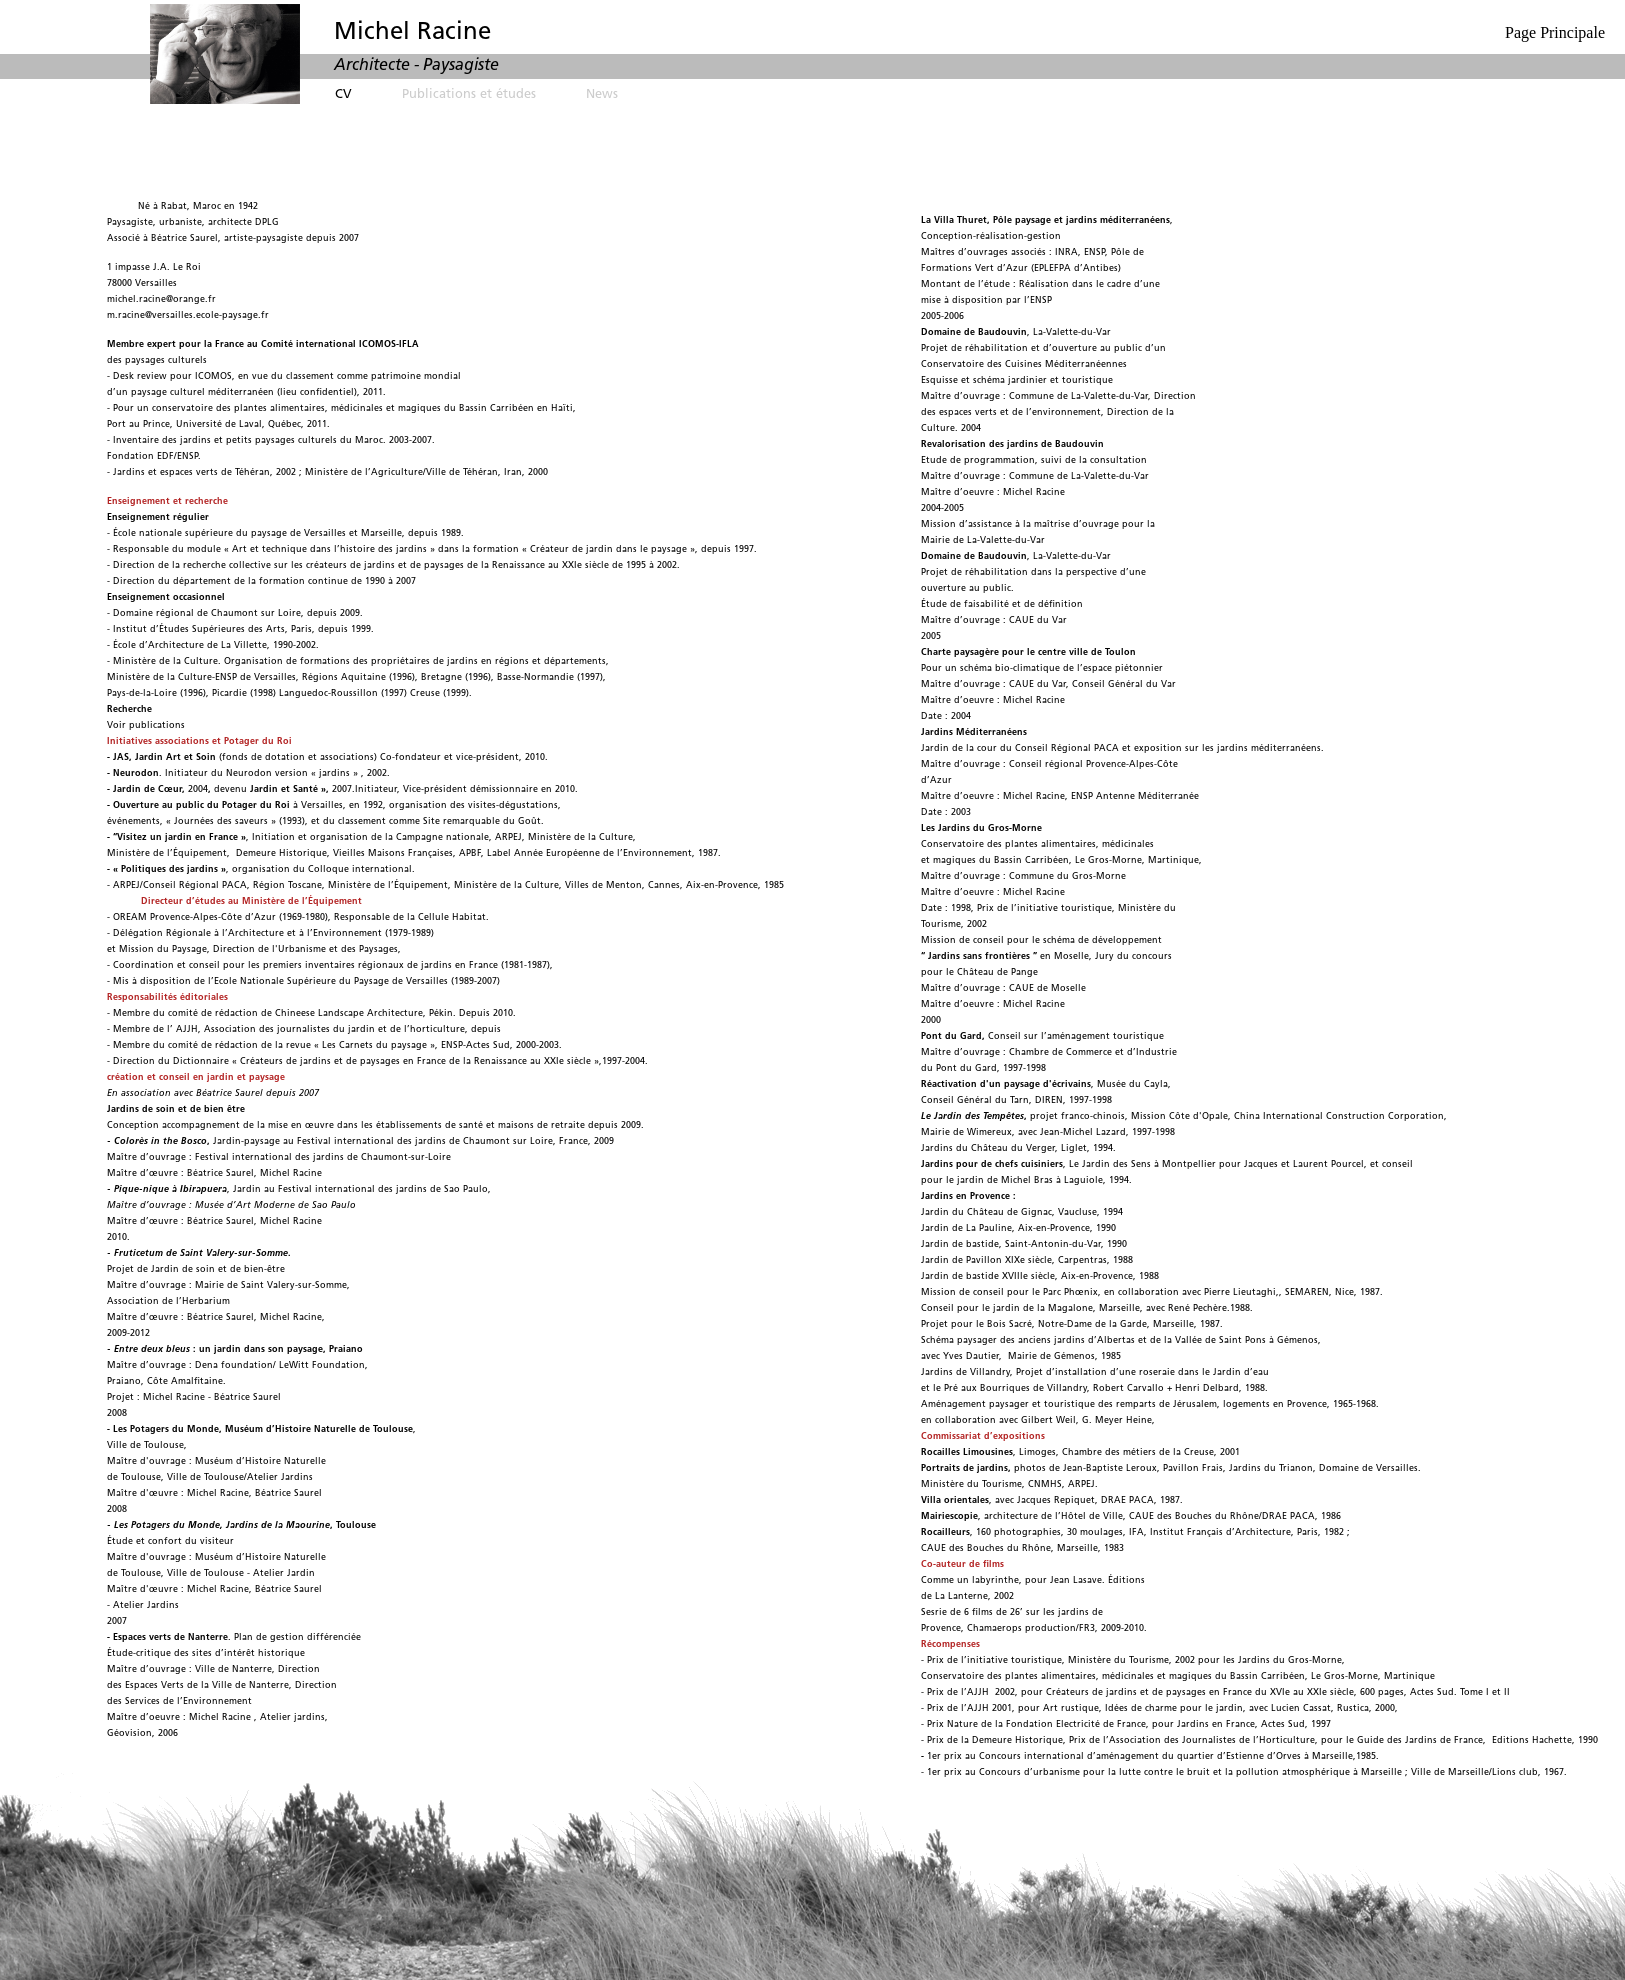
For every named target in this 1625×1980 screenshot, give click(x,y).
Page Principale (1555, 32)
